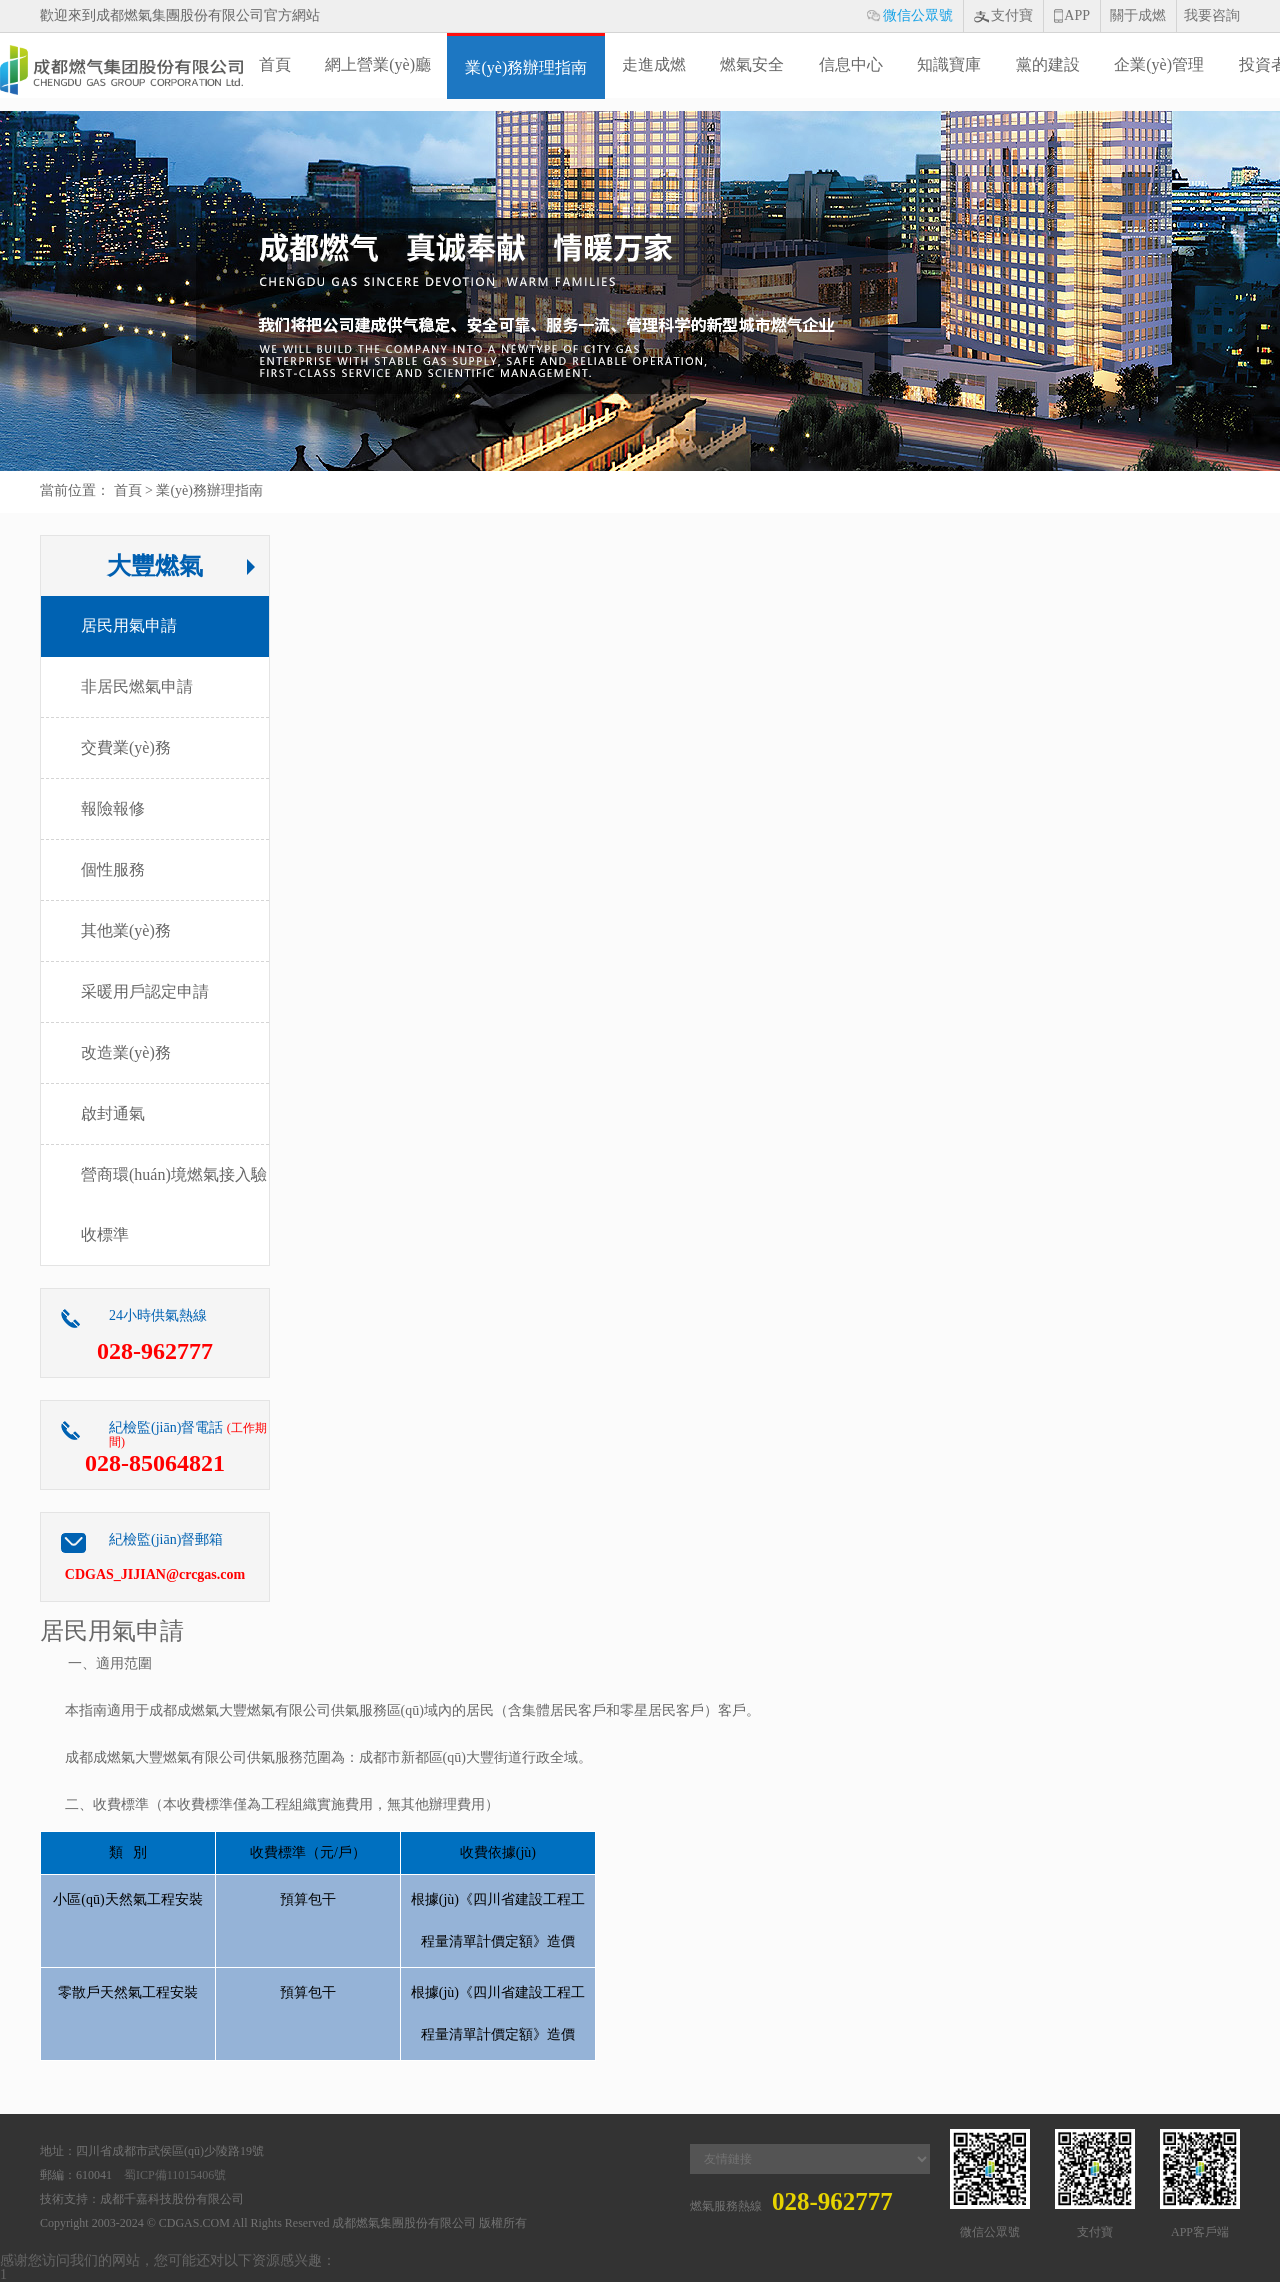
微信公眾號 (914, 20)
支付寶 (1008, 20)
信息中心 (851, 64)
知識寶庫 (949, 64)
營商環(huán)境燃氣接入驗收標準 (174, 1204)
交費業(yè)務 (126, 747)
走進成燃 (654, 64)
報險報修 (113, 808)
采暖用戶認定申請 (145, 991)
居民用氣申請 (129, 625)
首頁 (275, 64)
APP (1077, 16)
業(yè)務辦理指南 (526, 67)
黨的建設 (1048, 64)
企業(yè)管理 (1159, 64)
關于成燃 (1138, 15)
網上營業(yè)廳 (378, 64)
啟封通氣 (113, 1113)
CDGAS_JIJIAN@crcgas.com (155, 1574)
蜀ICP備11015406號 (175, 2175)
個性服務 (113, 869)
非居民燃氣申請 (137, 686)
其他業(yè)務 (126, 930)
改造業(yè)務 (126, 1052)
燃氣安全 (752, 64)
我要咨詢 (1212, 15)
